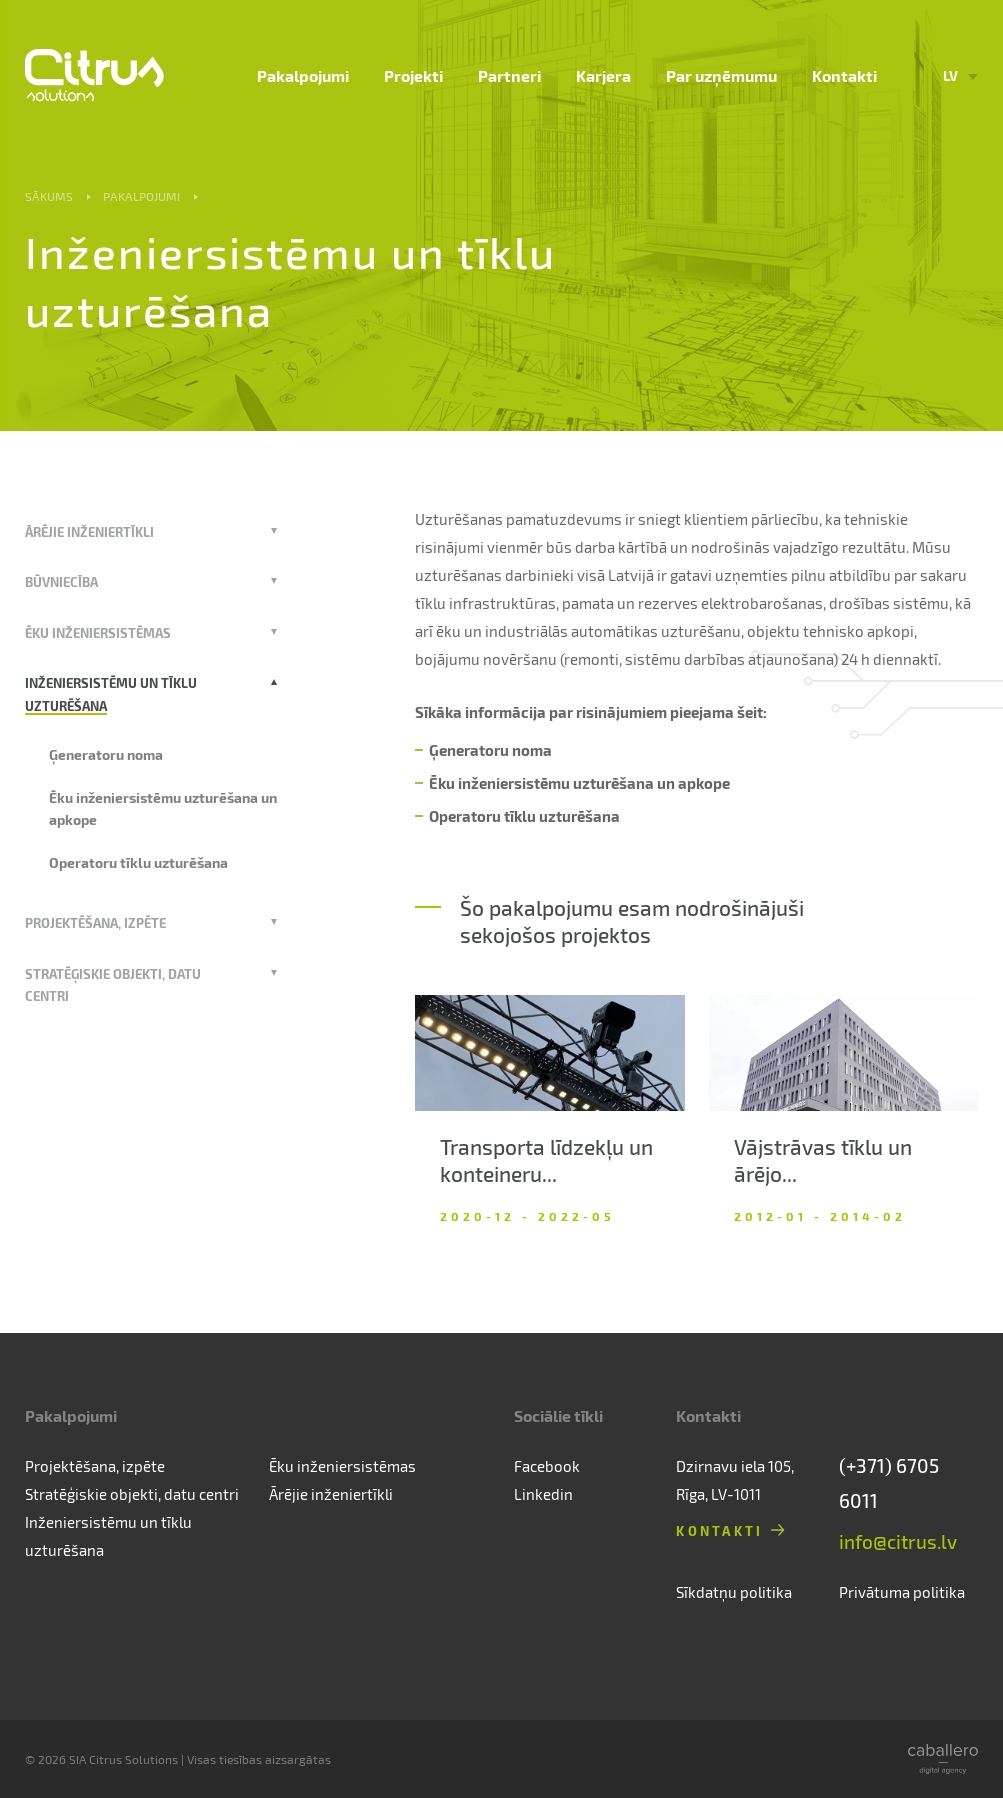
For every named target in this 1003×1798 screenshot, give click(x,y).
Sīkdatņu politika (734, 1592)
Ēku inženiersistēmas (98, 632)
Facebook (547, 1466)
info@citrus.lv (898, 1541)
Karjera (603, 75)
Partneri (509, 75)
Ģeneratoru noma (106, 754)
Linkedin (543, 1494)
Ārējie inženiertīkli (89, 531)
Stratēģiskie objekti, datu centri (132, 1494)
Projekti (413, 75)
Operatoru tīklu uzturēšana (138, 862)
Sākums (49, 196)
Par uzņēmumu (721, 75)
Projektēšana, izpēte (95, 922)
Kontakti (844, 75)
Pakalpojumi (303, 75)
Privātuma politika (902, 1592)
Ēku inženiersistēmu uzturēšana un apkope (579, 783)
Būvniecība (61, 581)
